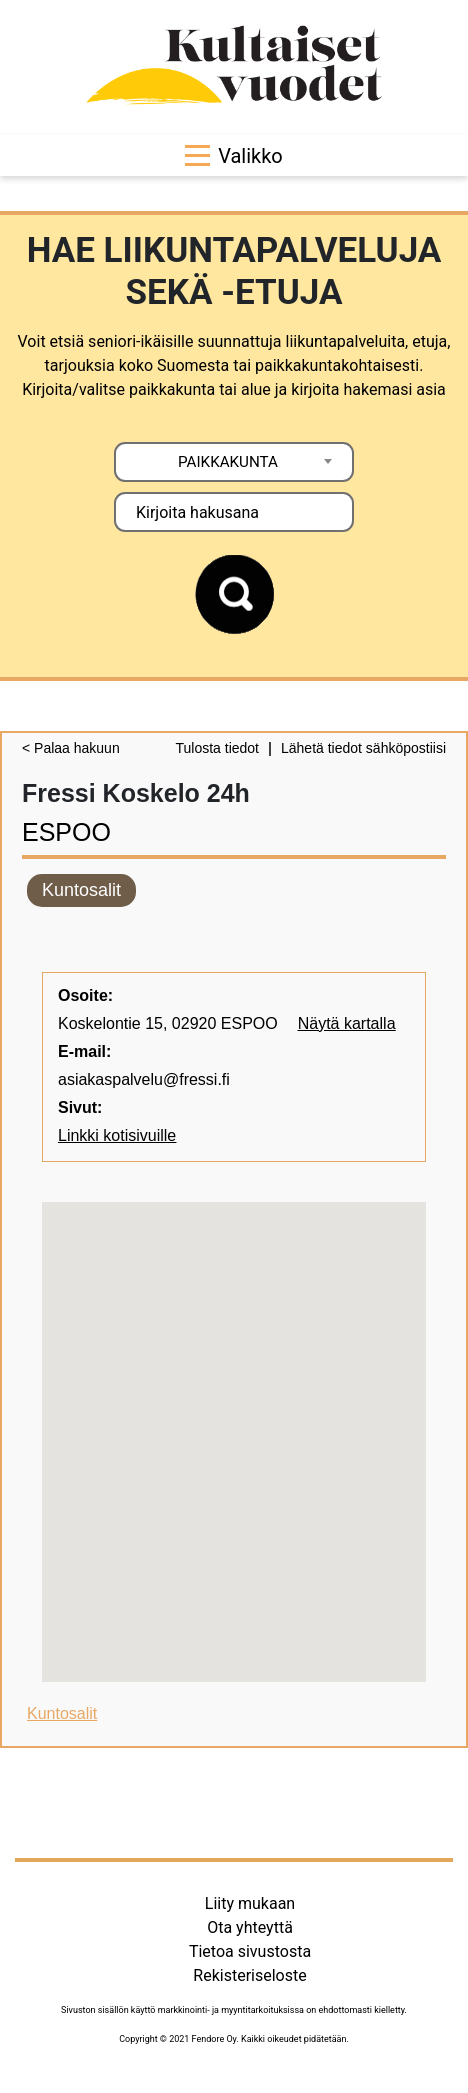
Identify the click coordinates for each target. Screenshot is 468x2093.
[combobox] (234, 462)
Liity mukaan (250, 1903)
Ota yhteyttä (250, 1927)
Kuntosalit (81, 890)
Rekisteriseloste (249, 1975)
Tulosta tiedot (217, 748)
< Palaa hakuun (71, 748)
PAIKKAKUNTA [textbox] (228, 462)
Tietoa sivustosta (250, 1951)
